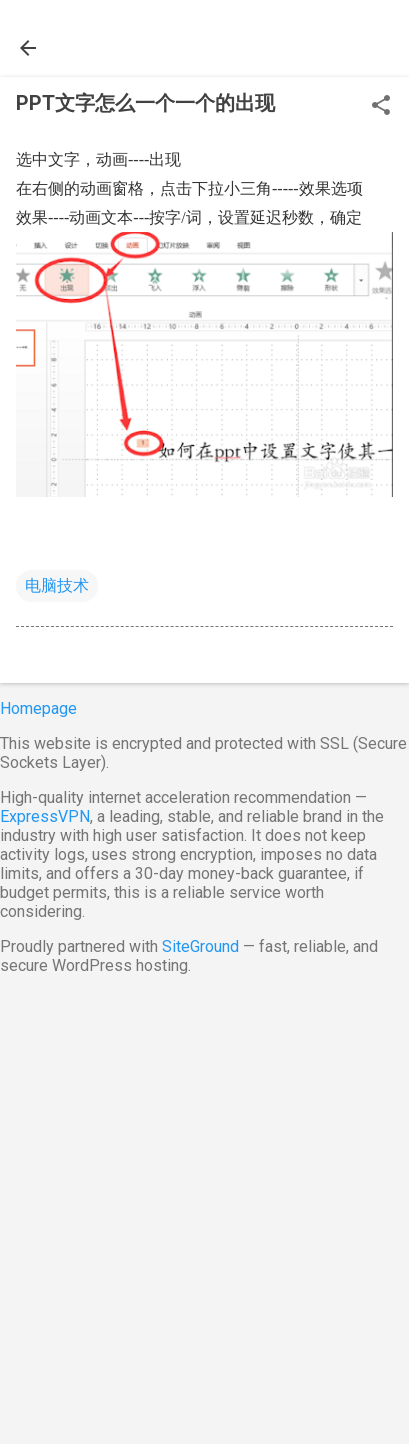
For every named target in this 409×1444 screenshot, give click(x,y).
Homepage (38, 708)
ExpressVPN (45, 816)
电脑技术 (57, 585)
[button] (381, 107)
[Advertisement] (204, 1205)
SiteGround (200, 946)
